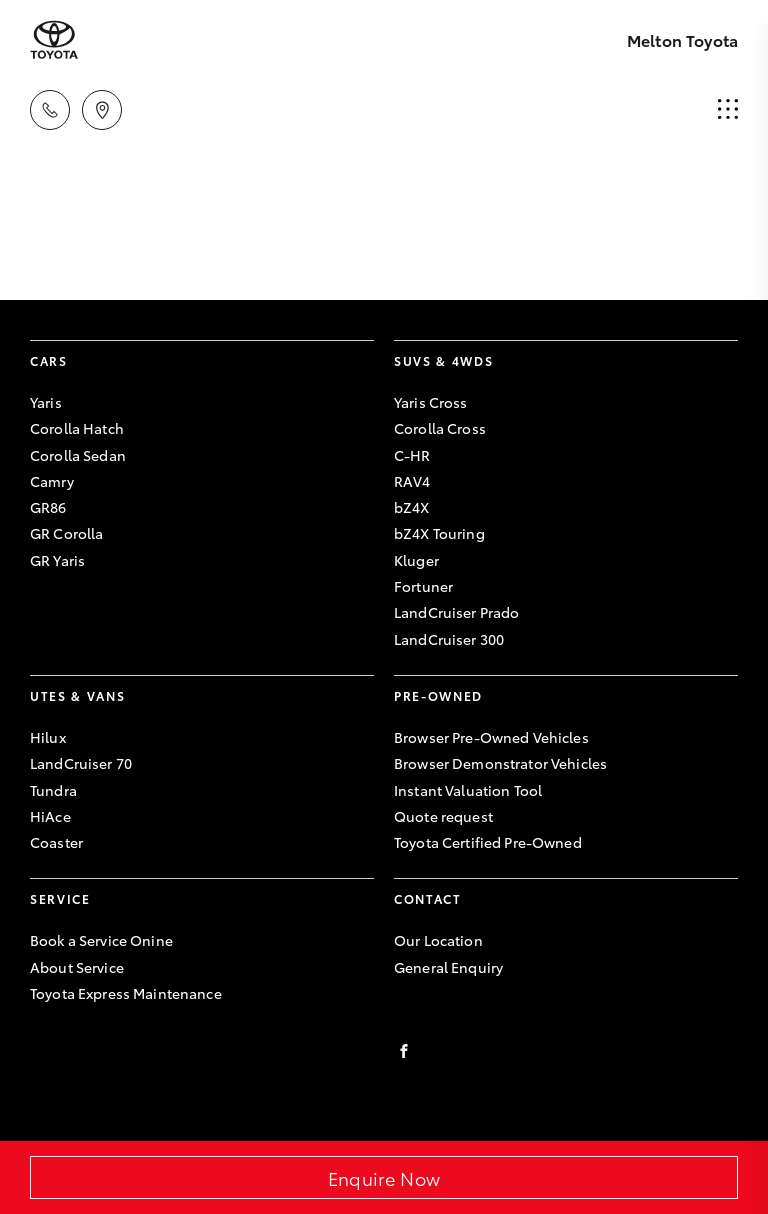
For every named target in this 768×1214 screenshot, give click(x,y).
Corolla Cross (440, 428)
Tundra (53, 790)
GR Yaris (57, 560)
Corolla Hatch (77, 428)
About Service (77, 967)
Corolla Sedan (78, 455)
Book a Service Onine (101, 940)
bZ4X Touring (439, 533)
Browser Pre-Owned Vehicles (491, 737)
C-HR (412, 455)
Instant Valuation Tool (468, 790)
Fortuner (423, 586)
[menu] (728, 110)
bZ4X (412, 507)
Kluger (416, 560)
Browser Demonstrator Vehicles (500, 763)
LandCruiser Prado (456, 612)
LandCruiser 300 (449, 639)
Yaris (46, 402)
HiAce (50, 816)
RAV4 (412, 481)
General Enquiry (448, 967)
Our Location (438, 940)
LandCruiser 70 (81, 763)
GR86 (48, 507)
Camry (52, 481)
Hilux (48, 737)
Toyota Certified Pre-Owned (488, 842)
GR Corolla (66, 533)
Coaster (56, 842)
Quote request (443, 816)
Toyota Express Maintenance (126, 993)
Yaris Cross (431, 402)
